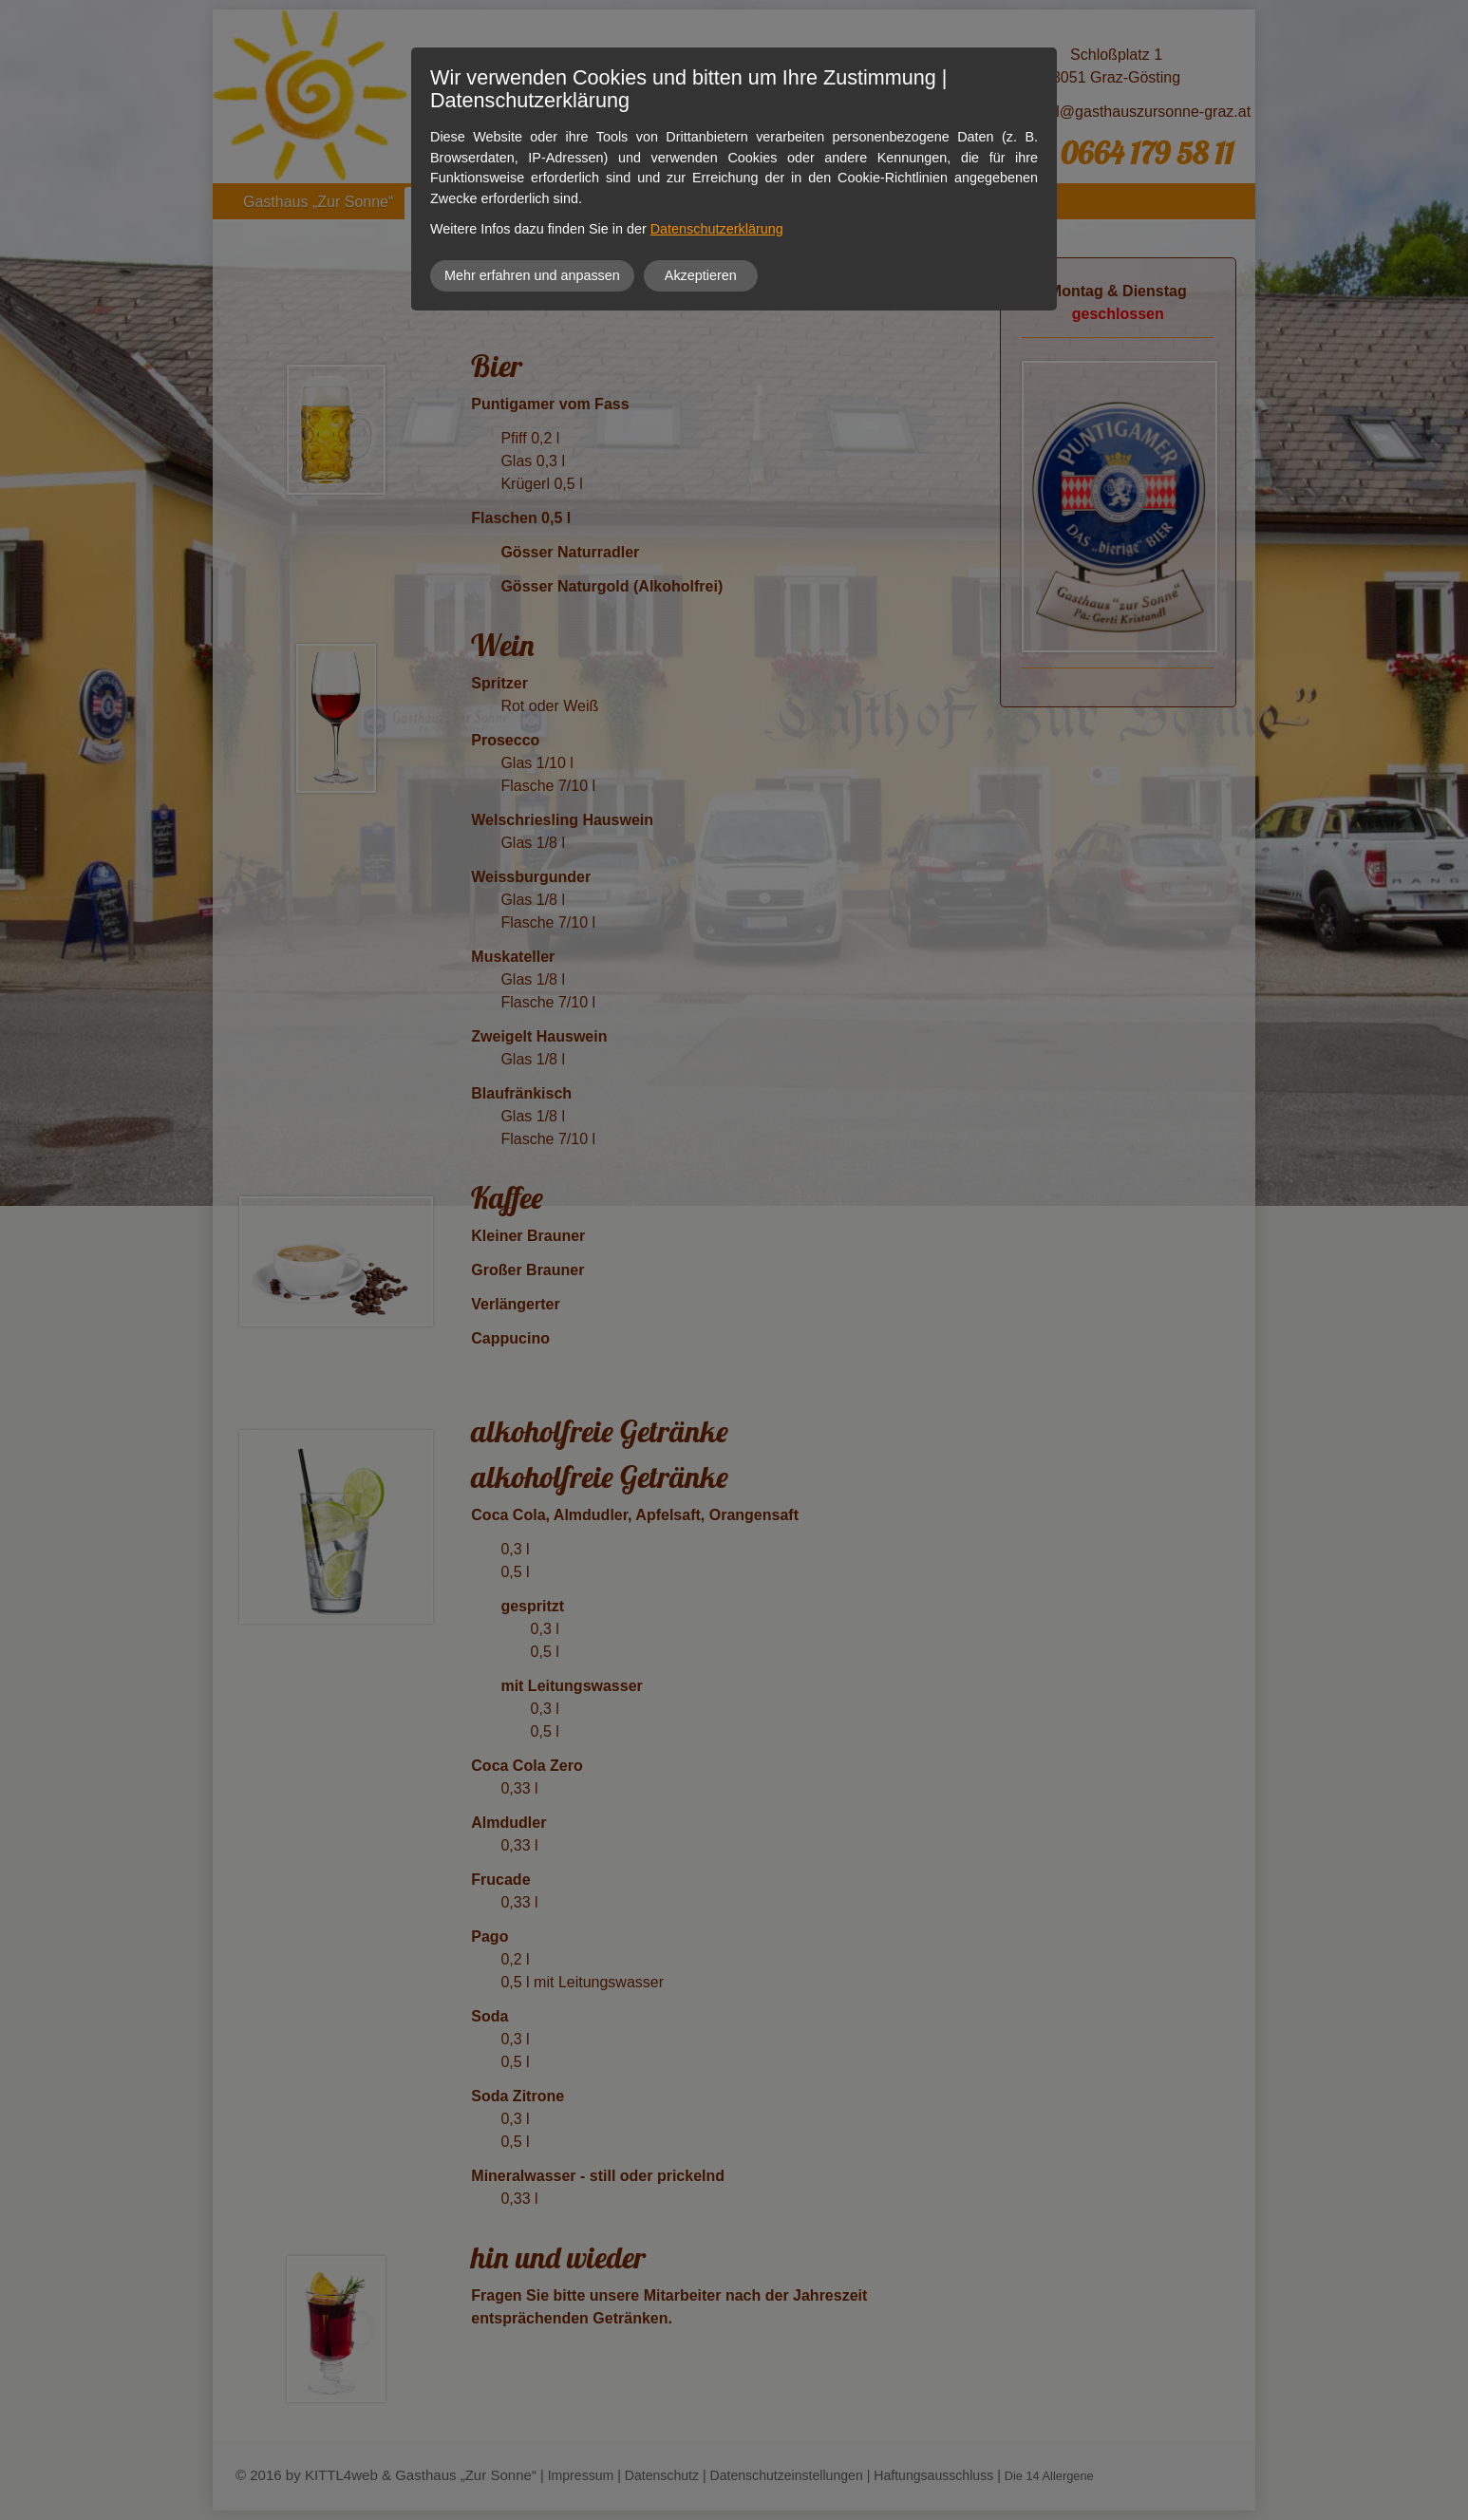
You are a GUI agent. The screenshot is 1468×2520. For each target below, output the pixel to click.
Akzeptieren (701, 275)
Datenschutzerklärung (716, 228)
